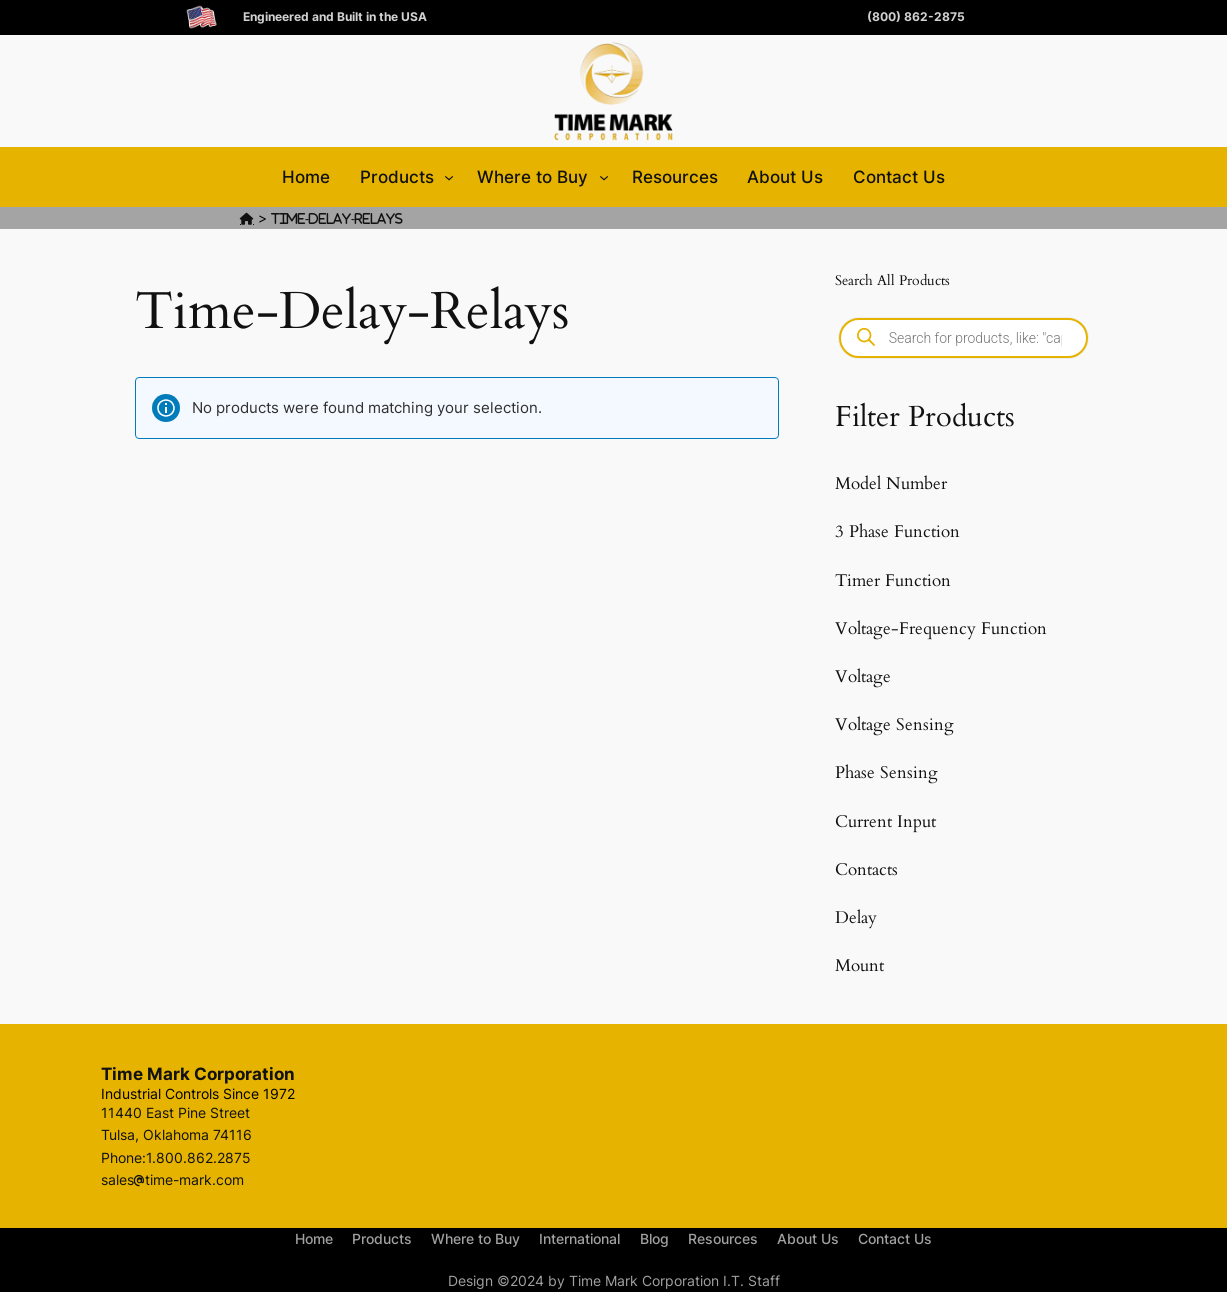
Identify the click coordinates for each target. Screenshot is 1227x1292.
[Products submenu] (449, 177)
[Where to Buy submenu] (604, 177)
